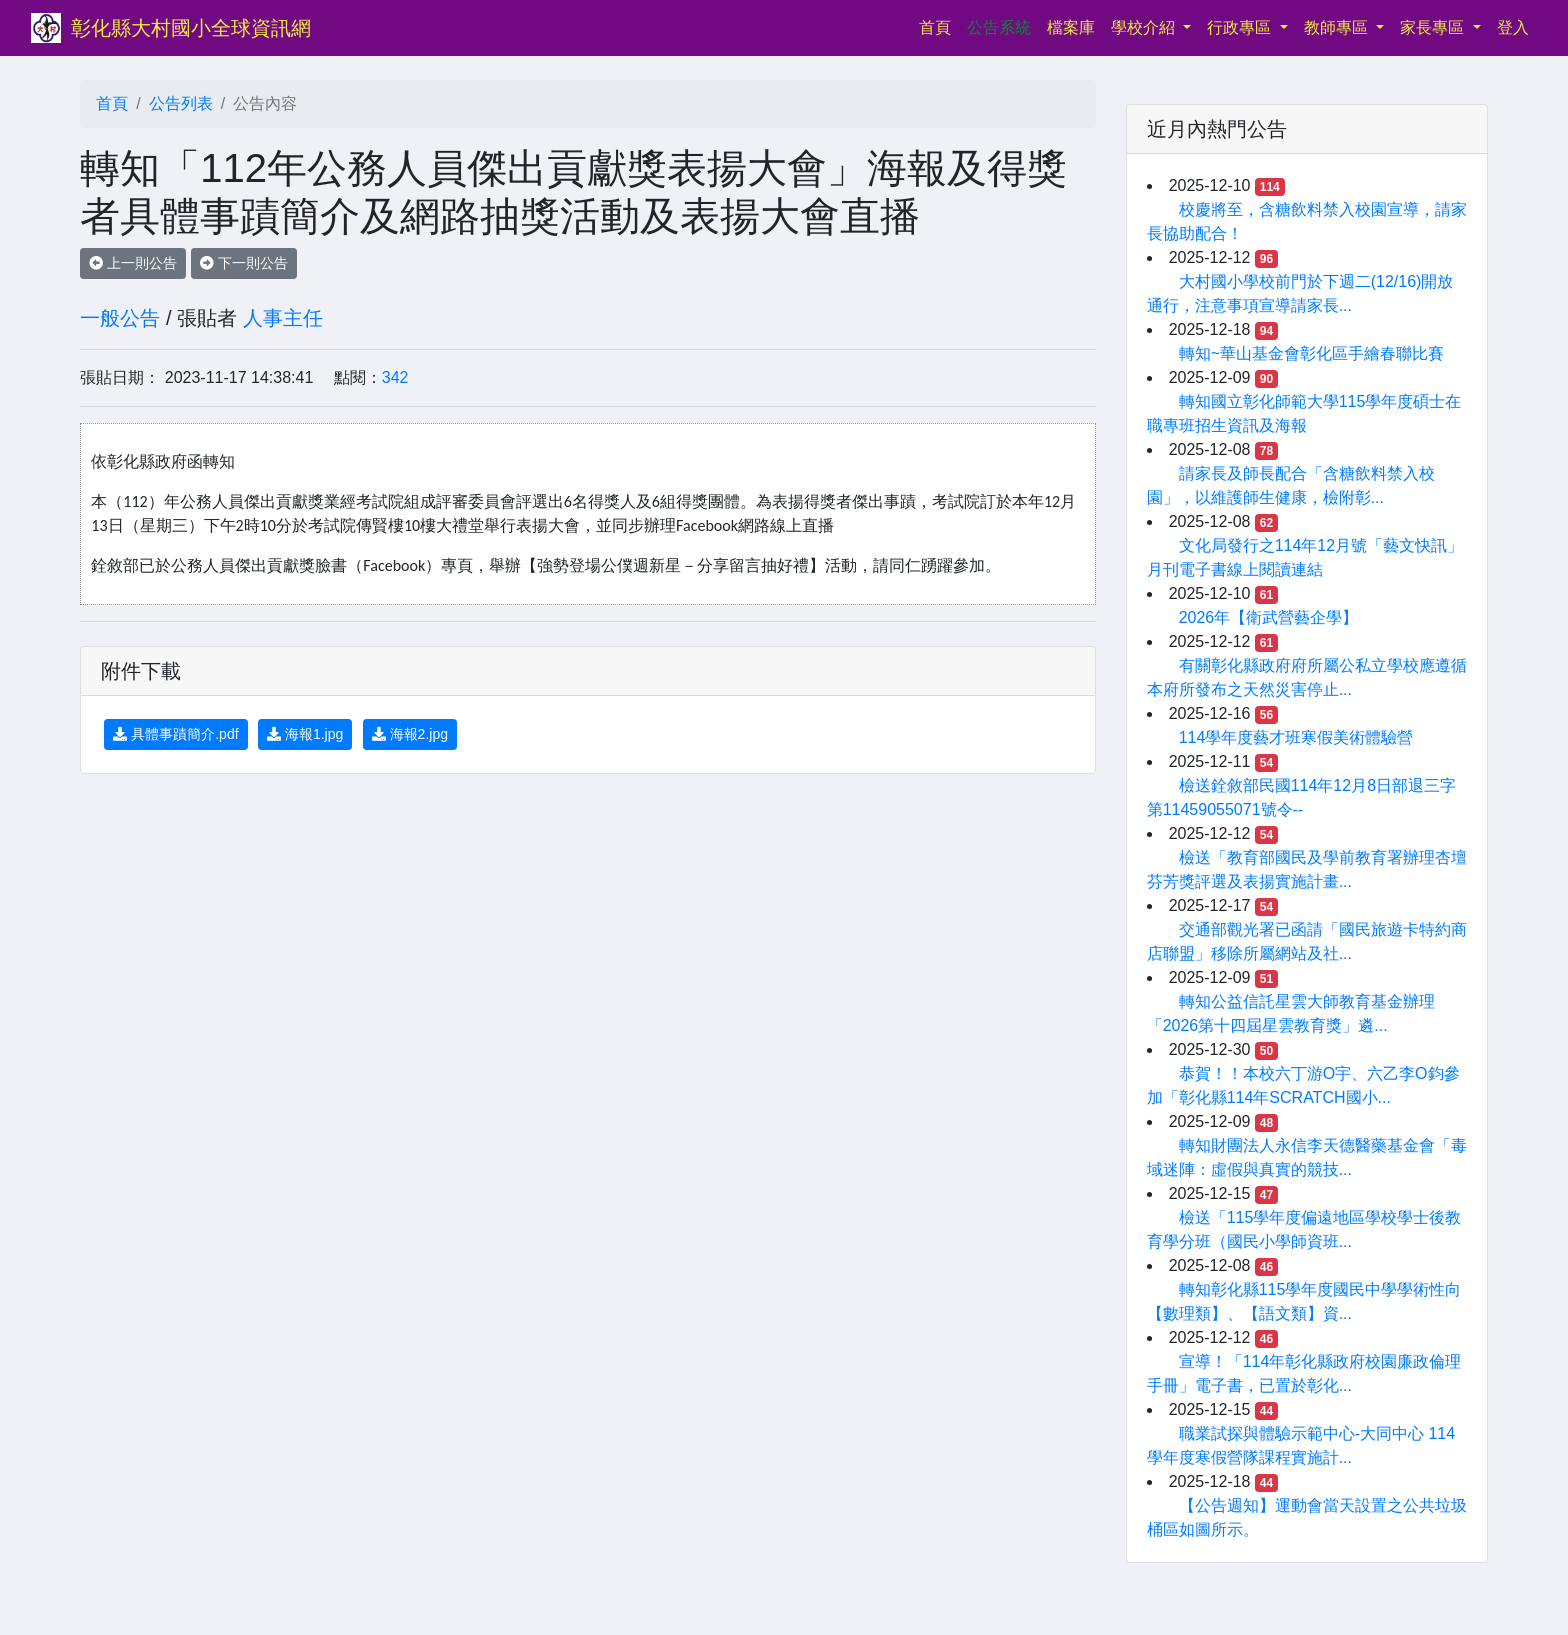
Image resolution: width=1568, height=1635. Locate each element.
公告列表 (181, 103)
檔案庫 (1071, 27)
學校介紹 (1145, 27)
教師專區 (1338, 27)
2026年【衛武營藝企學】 (1269, 617)
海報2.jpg (410, 734)
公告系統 (999, 27)
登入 (1513, 27)
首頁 (939, 25)
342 (395, 377)
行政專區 (1241, 27)
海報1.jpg (305, 734)
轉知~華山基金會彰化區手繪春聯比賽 (1311, 353)
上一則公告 (133, 263)
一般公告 (120, 318)
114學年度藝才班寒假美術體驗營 (1296, 737)
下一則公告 (244, 263)
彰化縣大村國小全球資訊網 (191, 28)
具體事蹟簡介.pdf (175, 734)
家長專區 (1434, 27)
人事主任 (283, 318)
